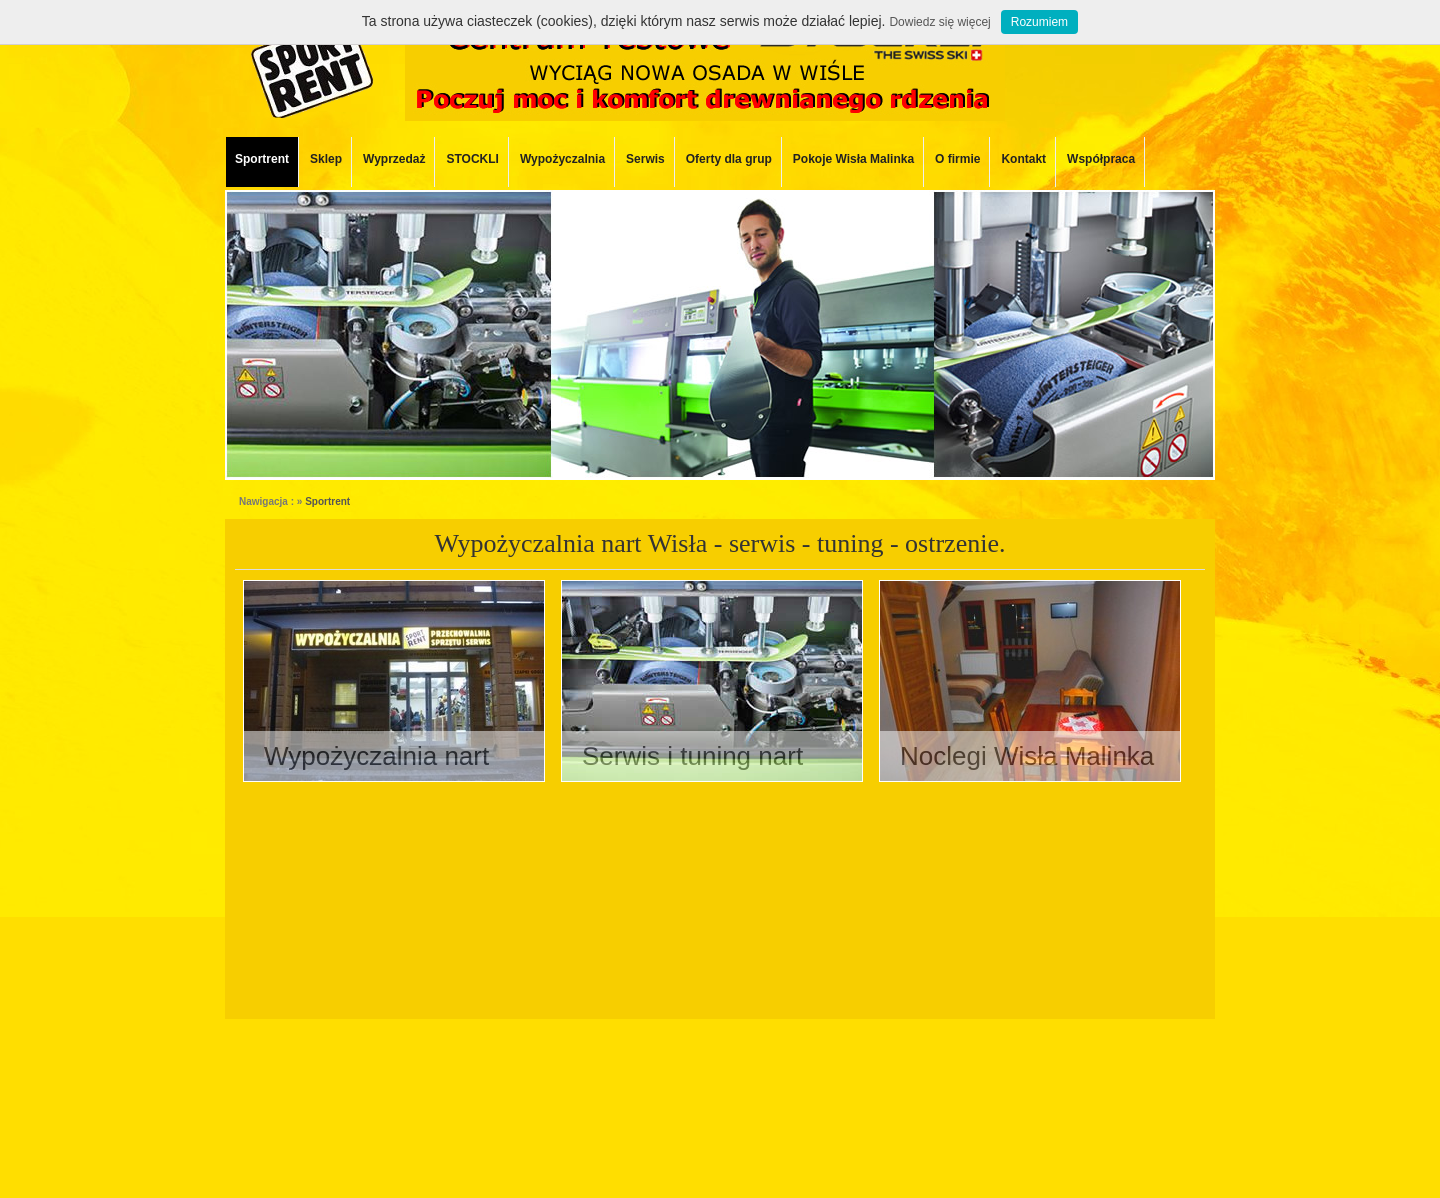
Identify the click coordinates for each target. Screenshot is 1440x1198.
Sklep (326, 159)
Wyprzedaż (394, 159)
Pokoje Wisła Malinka (853, 159)
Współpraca (1101, 159)
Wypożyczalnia (562, 159)
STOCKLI (472, 159)
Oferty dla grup (729, 159)
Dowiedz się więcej (939, 22)
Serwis (645, 159)
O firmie (957, 159)
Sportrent (262, 159)
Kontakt (1023, 159)
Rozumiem (1039, 22)
